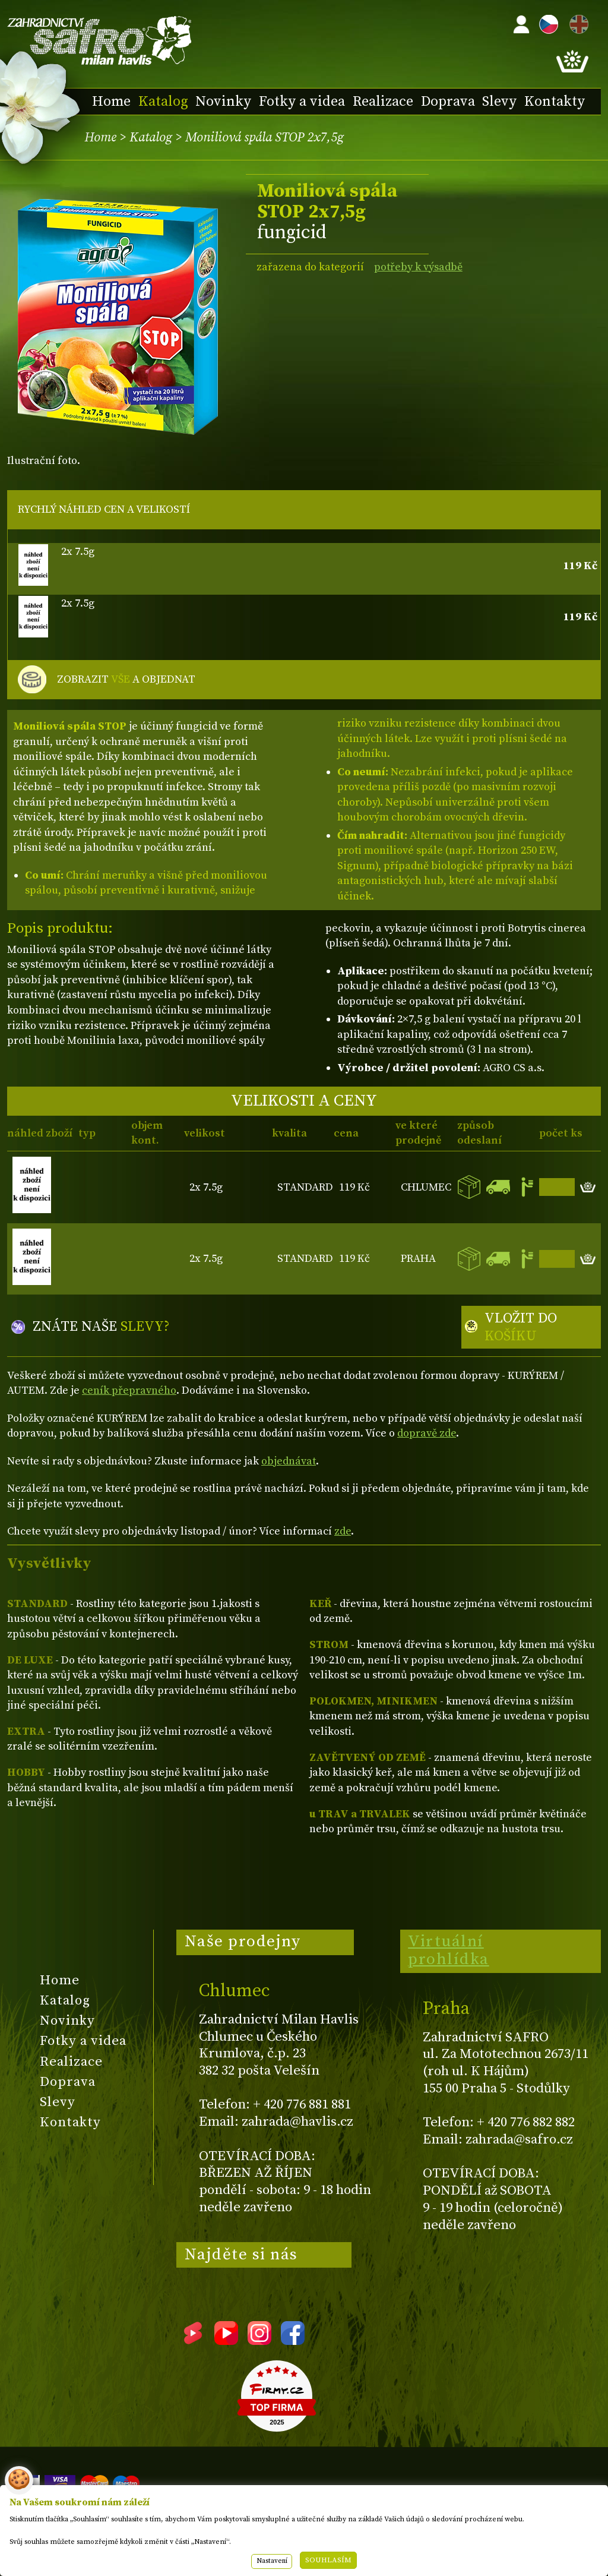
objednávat (288, 1461)
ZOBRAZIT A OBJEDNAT (126, 679)
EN (576, 22)
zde (342, 1531)
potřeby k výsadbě (418, 267)
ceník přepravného (129, 1390)
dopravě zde (426, 1433)
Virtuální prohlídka (448, 1950)
